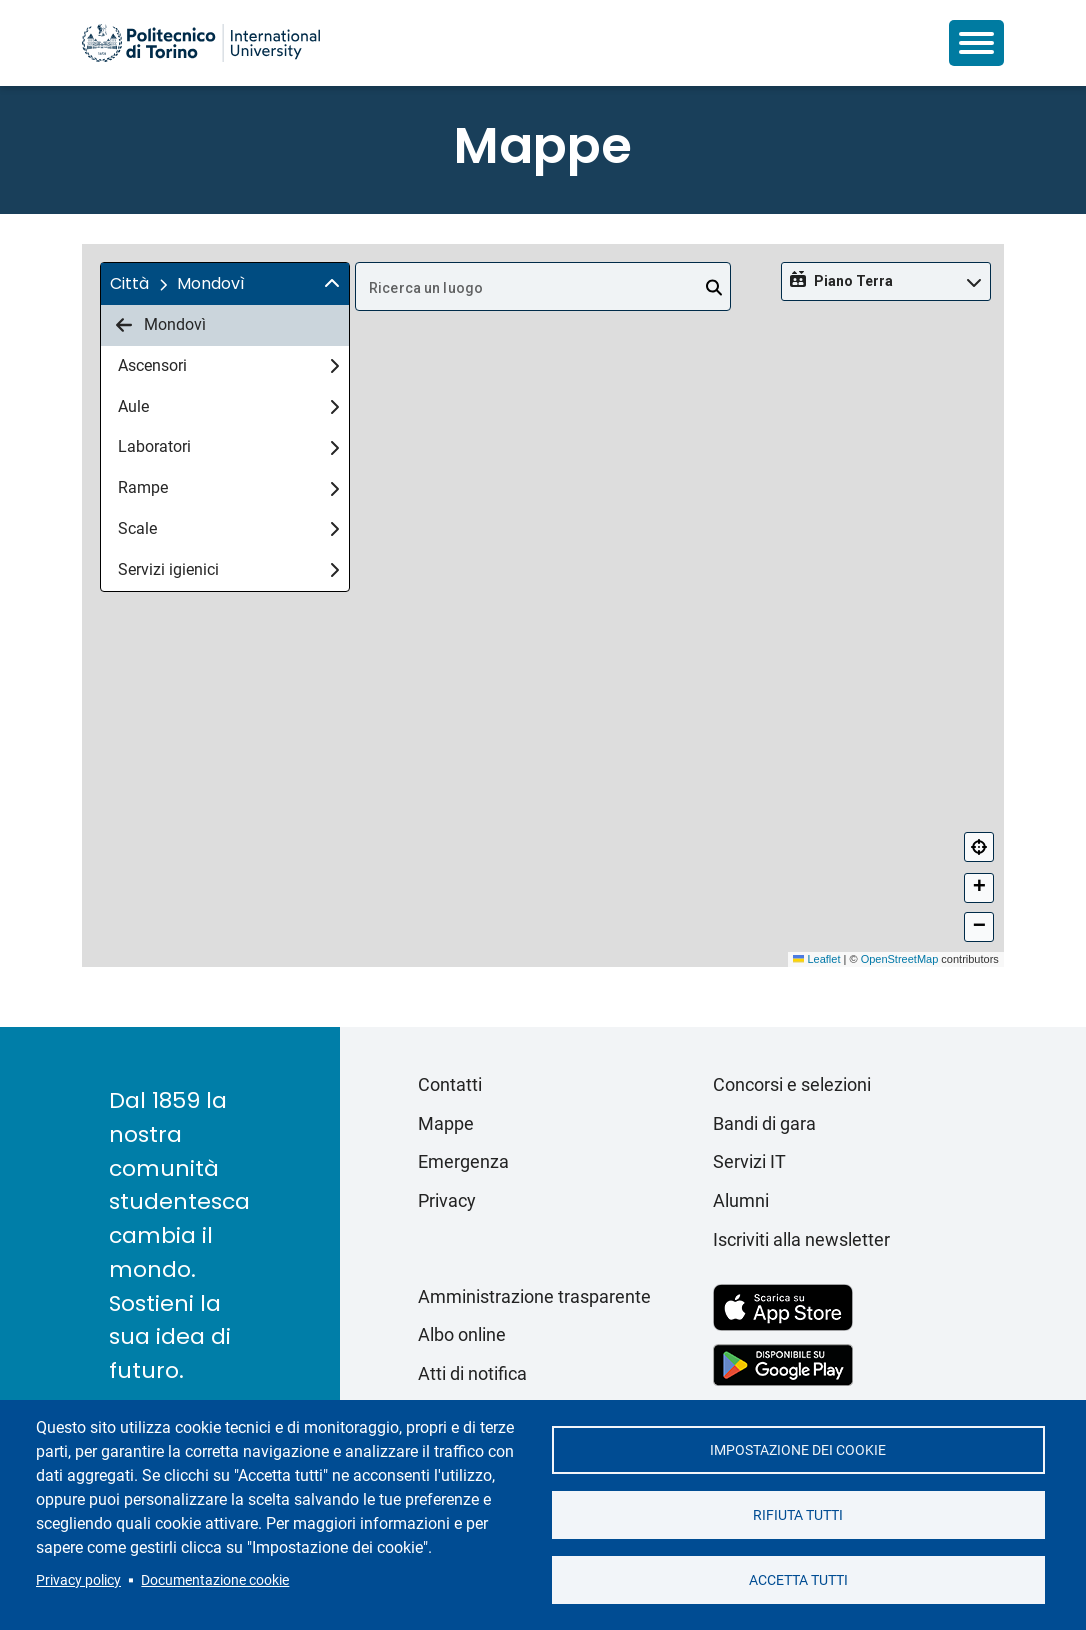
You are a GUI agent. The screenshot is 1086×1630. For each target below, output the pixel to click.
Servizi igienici (228, 569)
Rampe (228, 487)
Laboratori (228, 446)
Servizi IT (749, 1161)
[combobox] (543, 286)
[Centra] (979, 847)
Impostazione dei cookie (798, 1450)
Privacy (447, 1200)
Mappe (446, 1123)
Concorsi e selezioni (792, 1084)
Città (129, 283)
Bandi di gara (764, 1123)
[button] (225, 284)
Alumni (741, 1200)
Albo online (462, 1334)
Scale (228, 528)
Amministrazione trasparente (534, 1296)
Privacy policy (78, 1580)
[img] (332, 284)
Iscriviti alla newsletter (801, 1239)
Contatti (450, 1084)
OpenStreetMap (900, 959)
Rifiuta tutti (798, 1515)
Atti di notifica (472, 1373)
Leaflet (816, 959)
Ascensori (228, 365)
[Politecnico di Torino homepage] (201, 43)
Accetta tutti (798, 1580)
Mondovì (161, 325)
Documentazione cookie (215, 1580)
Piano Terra (853, 281)
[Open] (714, 288)
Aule (228, 406)
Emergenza (463, 1161)
